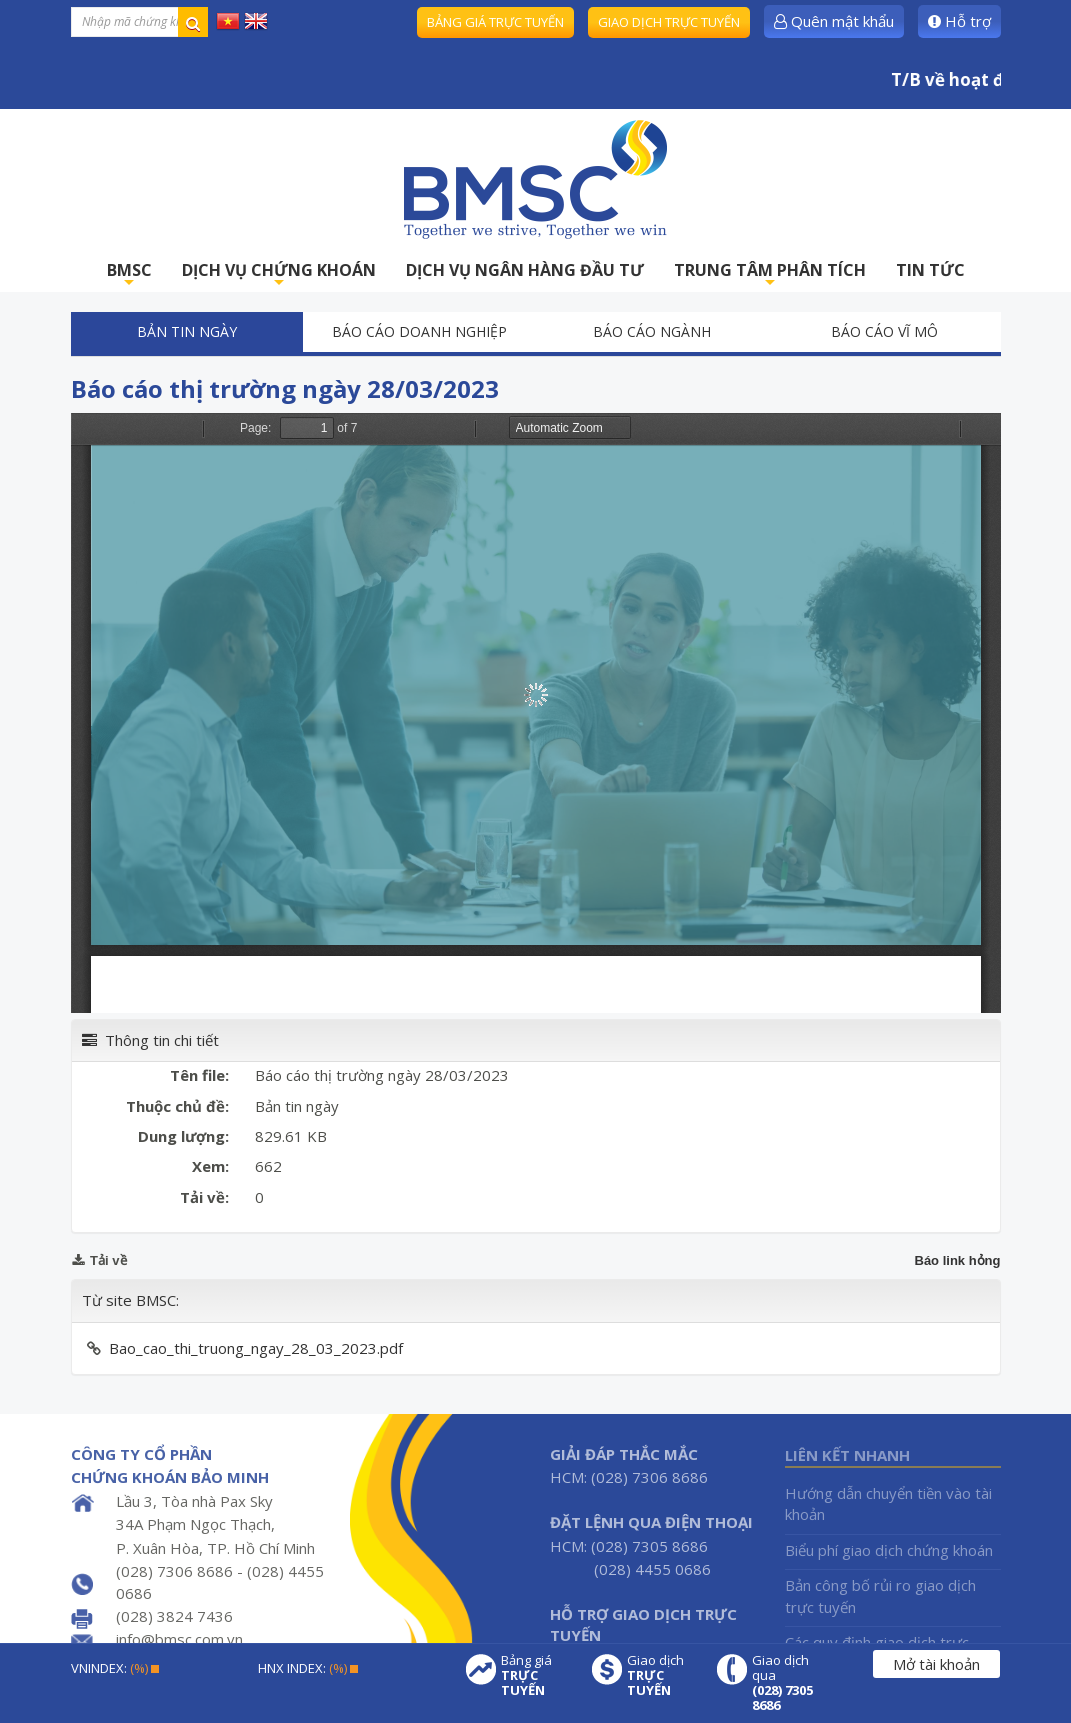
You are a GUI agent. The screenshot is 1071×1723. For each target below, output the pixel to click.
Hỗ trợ (959, 21)
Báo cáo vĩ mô (884, 331)
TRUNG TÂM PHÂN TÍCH (770, 275)
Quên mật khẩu (834, 21)
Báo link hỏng (958, 1260)
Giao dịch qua (787, 1683)
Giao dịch (662, 1675)
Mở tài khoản (936, 1664)
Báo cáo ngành (652, 331)
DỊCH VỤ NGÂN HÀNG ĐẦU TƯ (525, 270)
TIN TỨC (930, 270)
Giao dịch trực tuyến (669, 22)
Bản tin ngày (187, 331)
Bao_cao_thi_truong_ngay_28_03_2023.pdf (256, 1348)
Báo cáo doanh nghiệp (419, 331)
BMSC (129, 275)
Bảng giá (536, 1675)
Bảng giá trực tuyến (495, 22)
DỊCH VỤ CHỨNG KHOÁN (279, 275)
